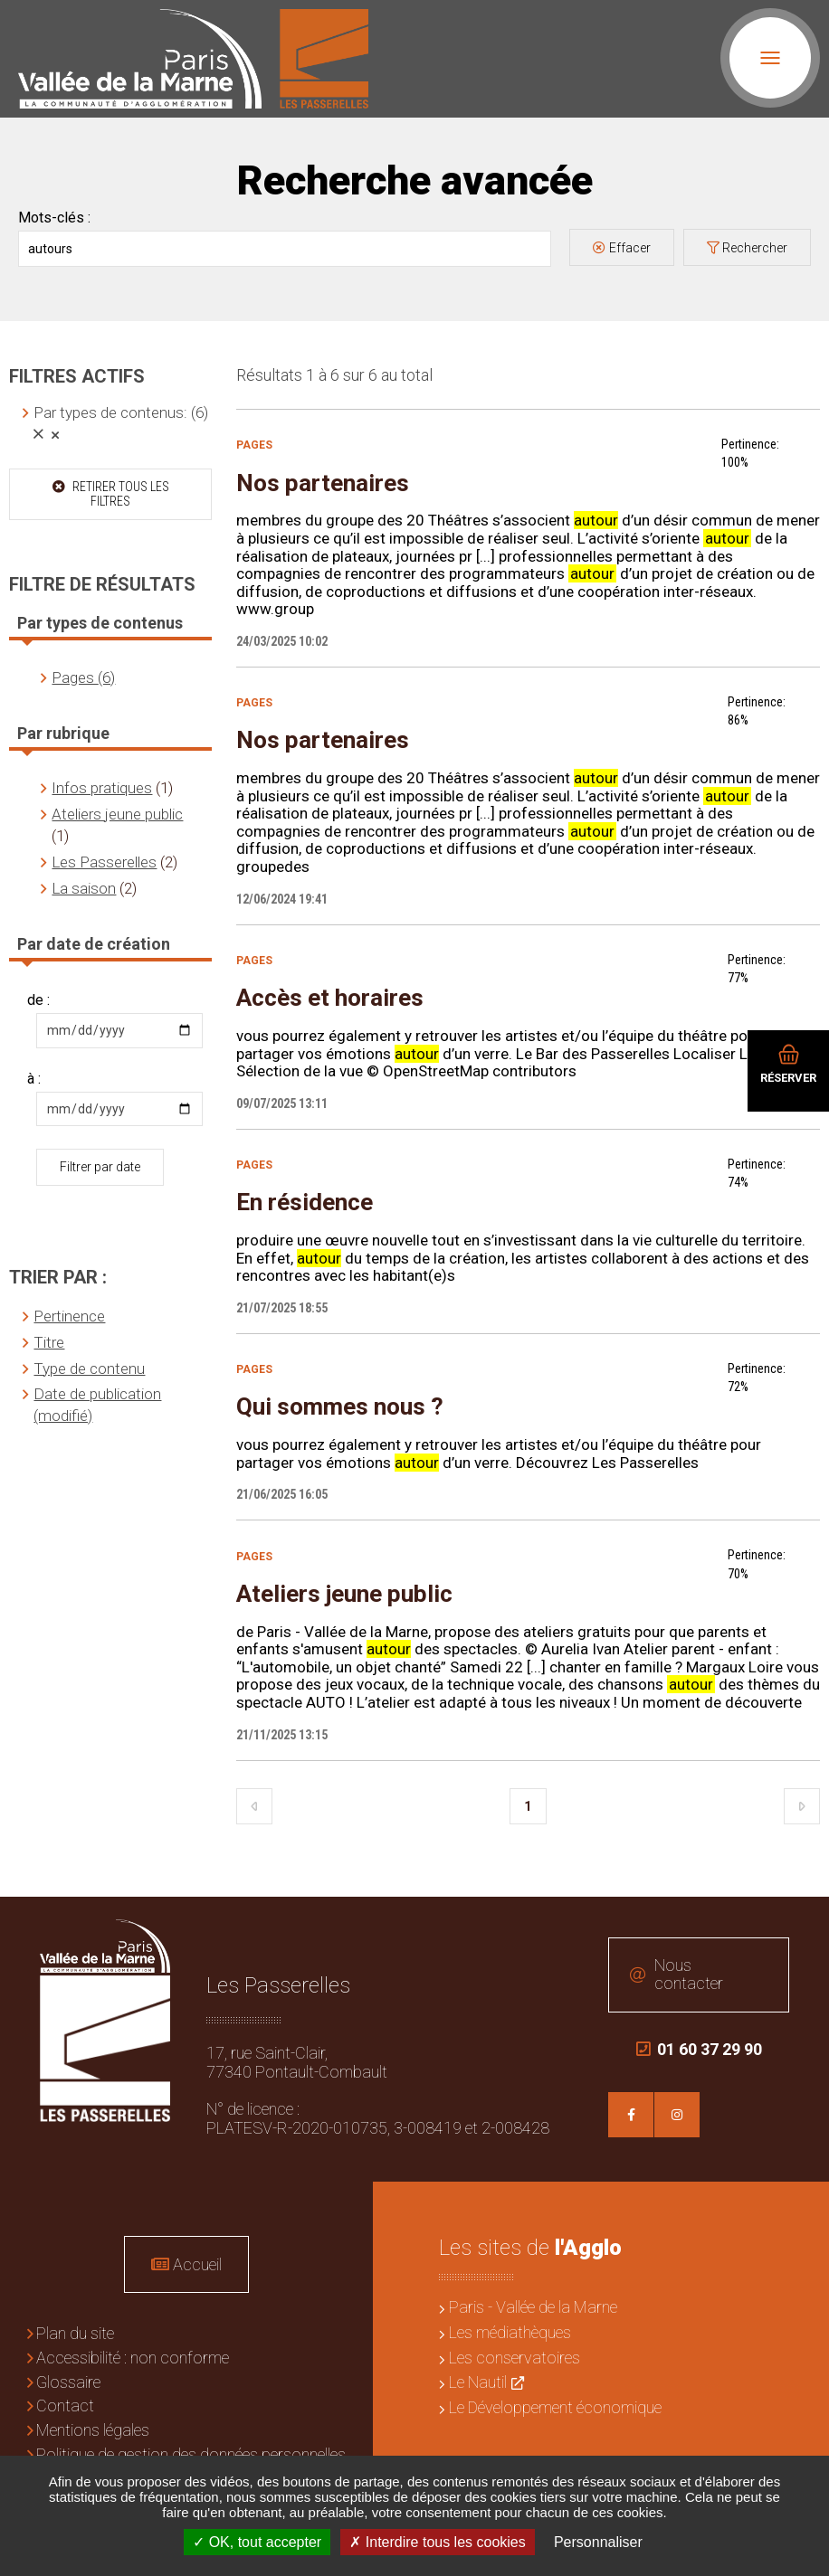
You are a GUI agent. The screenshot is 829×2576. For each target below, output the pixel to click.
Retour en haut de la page (802, 1924)
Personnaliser (598, 2542)
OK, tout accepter (257, 2542)
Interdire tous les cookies (437, 2542)
